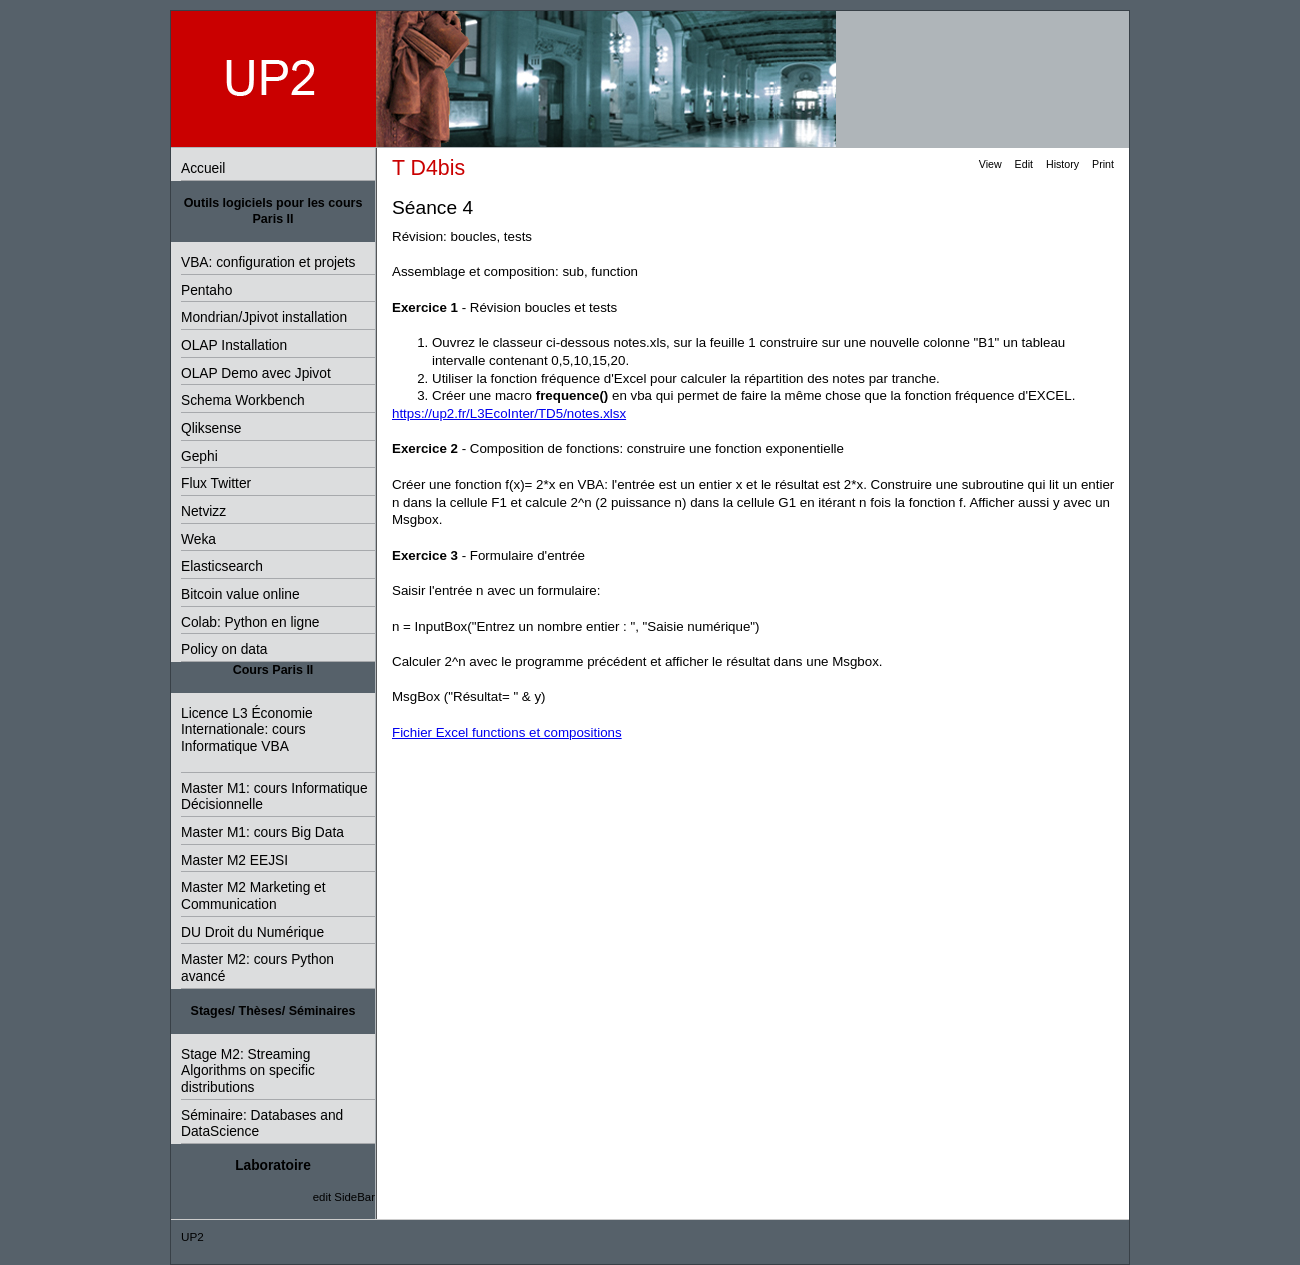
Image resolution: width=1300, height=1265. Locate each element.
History (1062, 164)
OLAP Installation (234, 345)
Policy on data (224, 649)
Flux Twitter (216, 483)
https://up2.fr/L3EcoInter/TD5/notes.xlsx (509, 413)
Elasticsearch (222, 566)
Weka (198, 539)
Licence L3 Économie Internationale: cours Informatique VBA (247, 730)
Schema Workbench (243, 400)
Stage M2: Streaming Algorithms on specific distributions (248, 1071)
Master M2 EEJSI (234, 860)
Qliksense (211, 428)
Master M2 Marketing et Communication (253, 896)
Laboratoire (273, 1165)
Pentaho (206, 290)
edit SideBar (344, 1197)
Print (1103, 164)
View (990, 164)
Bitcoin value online (240, 594)
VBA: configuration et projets (268, 262)
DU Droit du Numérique (252, 932)
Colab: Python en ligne (250, 622)
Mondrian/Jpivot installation (264, 317)
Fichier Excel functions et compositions (507, 732)
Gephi (199, 456)
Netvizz (203, 511)
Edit (1024, 164)
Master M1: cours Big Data (262, 832)
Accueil (203, 168)
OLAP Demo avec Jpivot (256, 373)
